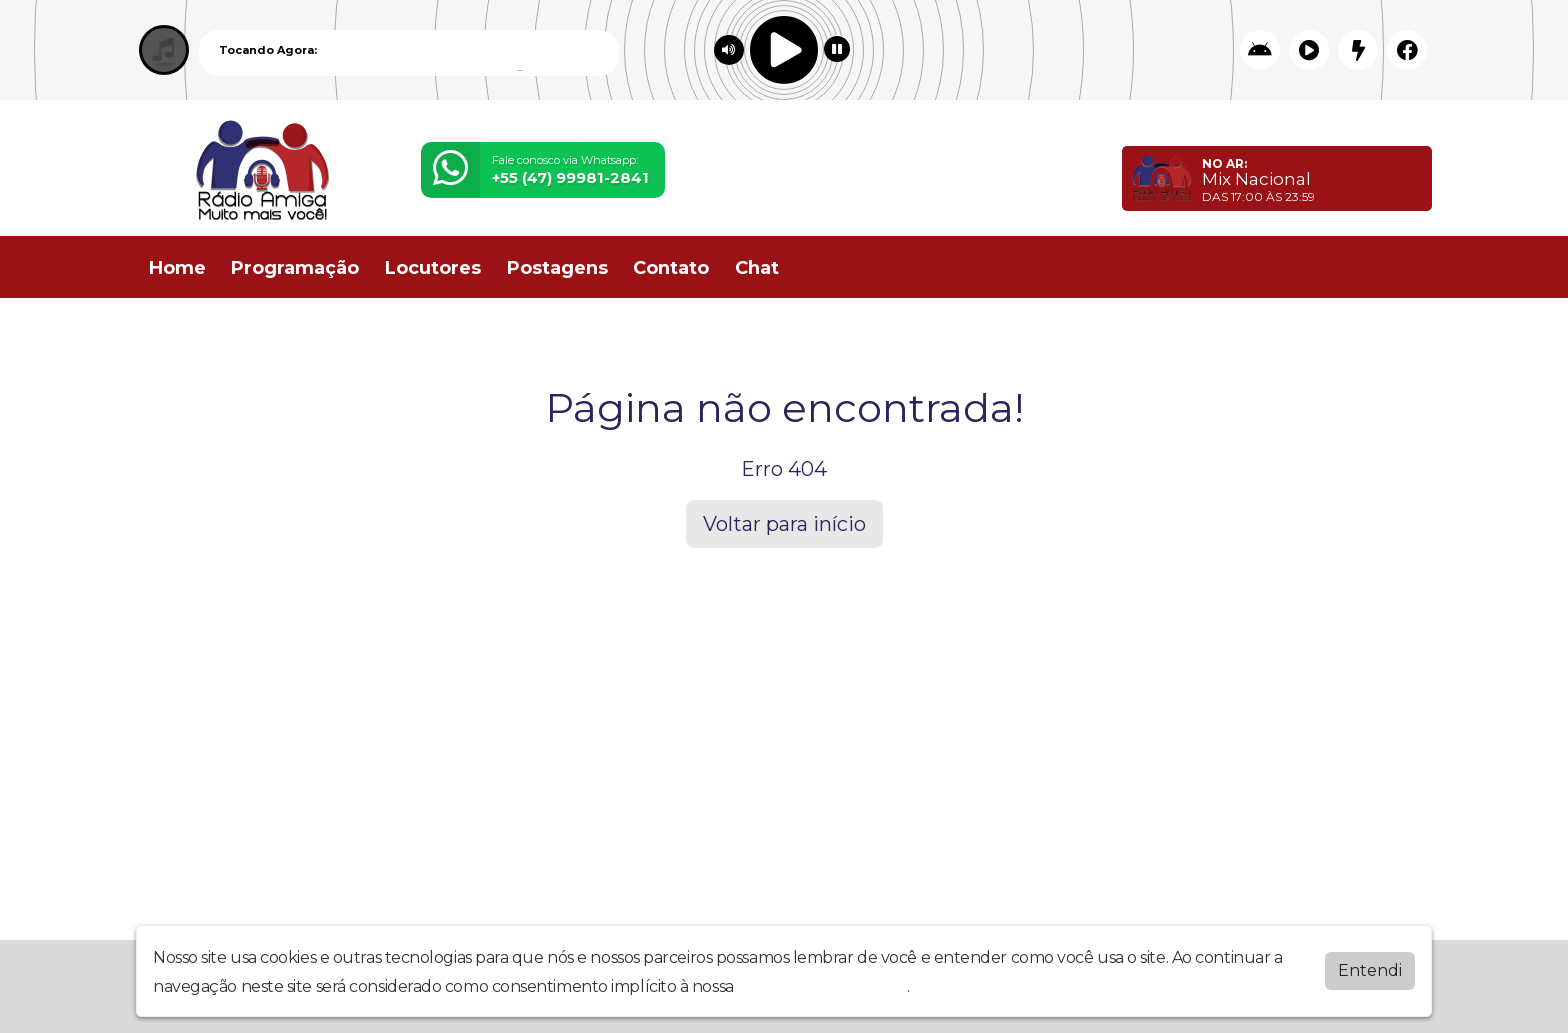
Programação (295, 268)
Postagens (557, 268)
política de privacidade (822, 986)
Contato (671, 268)
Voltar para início (784, 524)
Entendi (1370, 970)
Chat (757, 268)
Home (177, 268)
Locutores (433, 268)
